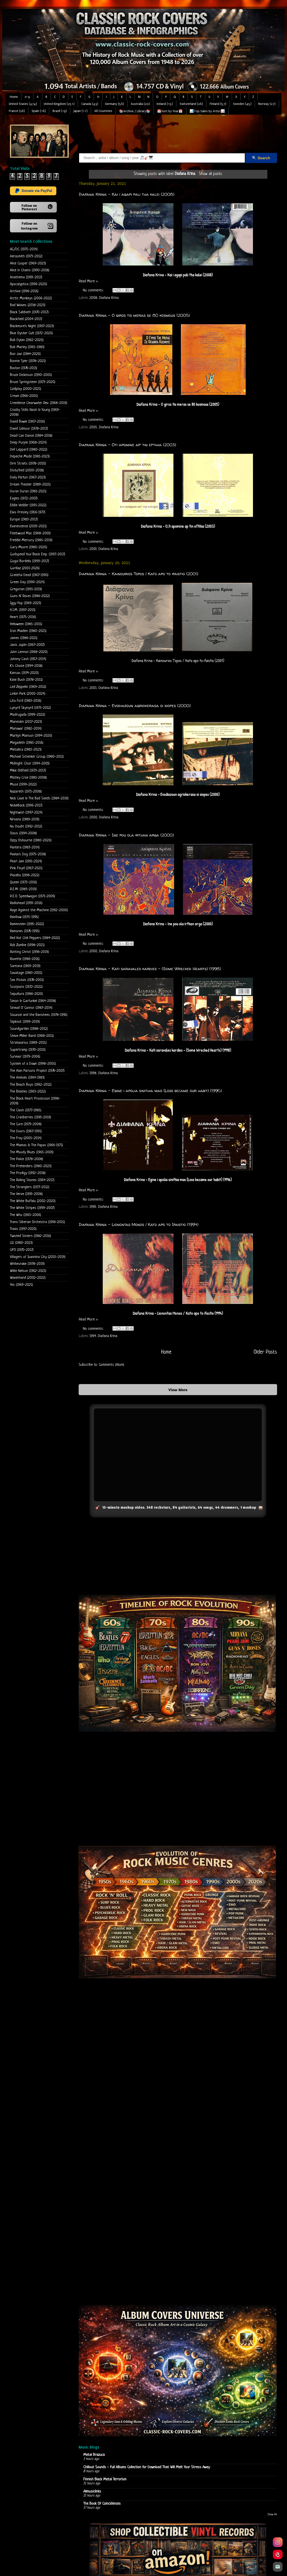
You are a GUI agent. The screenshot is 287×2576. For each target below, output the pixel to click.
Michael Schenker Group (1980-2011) (37, 757)
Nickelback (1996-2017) (26, 805)
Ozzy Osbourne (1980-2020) (30, 840)
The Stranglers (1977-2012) (29, 1187)
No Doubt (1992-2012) (26, 826)
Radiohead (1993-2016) (26, 903)
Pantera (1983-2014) (25, 847)
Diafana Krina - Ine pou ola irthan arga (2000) (126, 835)
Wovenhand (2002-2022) (28, 1278)
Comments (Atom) (111, 1365)
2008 (93, 298)
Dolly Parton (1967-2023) (28, 477)
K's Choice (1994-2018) (26, 666)
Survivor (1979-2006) (25, 1057)
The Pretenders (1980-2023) (30, 1166)
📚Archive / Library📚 (134, 111)
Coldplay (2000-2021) (25, 389)
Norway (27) (267, 104)
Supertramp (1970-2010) (28, 1050)
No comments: (94, 290)
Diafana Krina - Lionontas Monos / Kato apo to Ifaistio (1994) (138, 1224)
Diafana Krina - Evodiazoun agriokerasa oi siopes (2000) (135, 705)
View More (177, 1389)
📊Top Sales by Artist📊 (207, 111)
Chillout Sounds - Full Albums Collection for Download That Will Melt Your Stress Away (146, 2467)
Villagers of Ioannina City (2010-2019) (37, 1257)
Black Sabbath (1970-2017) (29, 312)
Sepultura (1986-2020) (26, 994)
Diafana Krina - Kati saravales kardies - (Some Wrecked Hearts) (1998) (150, 968)
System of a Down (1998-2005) (33, 1064)
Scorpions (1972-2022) (26, 987)
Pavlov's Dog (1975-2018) (28, 854)
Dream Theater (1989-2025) (30, 484)
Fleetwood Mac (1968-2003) (30, 533)
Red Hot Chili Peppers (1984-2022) (35, 938)
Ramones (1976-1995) (25, 931)
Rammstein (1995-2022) (27, 924)
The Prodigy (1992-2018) (28, 1173)
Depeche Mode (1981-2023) (30, 456)
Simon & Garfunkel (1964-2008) (33, 1001)
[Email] (278, 2567)
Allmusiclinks (92, 2491)
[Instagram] (278, 2542)
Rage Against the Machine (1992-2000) (39, 910)
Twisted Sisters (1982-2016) (30, 1236)
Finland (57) (218, 104)
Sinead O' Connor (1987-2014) (31, 1008)
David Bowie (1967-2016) (27, 421)
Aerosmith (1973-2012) (26, 256)
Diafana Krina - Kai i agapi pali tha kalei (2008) (126, 194)
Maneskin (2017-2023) (26, 722)
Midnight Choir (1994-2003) (29, 763)
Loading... (178, 2176)
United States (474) (23, 104)
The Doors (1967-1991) (26, 1131)
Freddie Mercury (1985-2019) (31, 540)
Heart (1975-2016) (23, 617)
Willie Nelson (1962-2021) (28, 1271)
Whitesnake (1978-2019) (27, 1264)
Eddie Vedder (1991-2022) (28, 505)
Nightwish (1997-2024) (26, 812)
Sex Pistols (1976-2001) (27, 980)
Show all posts (210, 174)
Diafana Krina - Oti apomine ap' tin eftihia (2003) (127, 445)
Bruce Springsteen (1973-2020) (32, 382)
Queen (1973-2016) (23, 882)
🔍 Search (261, 158)
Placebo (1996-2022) (24, 875)
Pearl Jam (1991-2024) (26, 861)
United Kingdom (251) (59, 104)
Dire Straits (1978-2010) (28, 463)
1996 (92, 1207)
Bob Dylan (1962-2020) (27, 340)
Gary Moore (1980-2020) (28, 547)
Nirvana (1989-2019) (24, 819)
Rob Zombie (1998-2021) (27, 945)
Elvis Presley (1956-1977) (27, 512)
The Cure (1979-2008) (26, 1124)
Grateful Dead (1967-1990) (29, 575)
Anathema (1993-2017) (26, 277)
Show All (272, 2514)
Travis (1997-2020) (23, 1229)
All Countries (103, 111)
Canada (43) (89, 104)
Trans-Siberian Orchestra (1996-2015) (37, 1222)
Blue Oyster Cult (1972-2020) (31, 333)
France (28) (17, 111)
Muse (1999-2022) (23, 784)
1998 (92, 1073)
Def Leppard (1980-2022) (28, 450)
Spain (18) (39, 111)
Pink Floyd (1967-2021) (26, 868)
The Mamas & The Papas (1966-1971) (36, 1145)
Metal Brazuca (94, 2455)
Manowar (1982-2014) (26, 729)
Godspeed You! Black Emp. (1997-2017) (37, 554)
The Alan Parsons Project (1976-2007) (37, 1071)
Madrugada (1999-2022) (27, 715)
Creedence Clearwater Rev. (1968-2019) (38, 403)
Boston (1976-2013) (23, 368)
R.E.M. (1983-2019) (23, 889)
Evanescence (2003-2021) (28, 526)
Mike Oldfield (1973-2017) (28, 770)
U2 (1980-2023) (21, 1243)
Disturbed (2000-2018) (27, 470)
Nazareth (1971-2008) (26, 791)
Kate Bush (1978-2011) (26, 680)
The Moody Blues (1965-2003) (31, 1152)
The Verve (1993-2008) (26, 1194)
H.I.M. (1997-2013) (22, 610)
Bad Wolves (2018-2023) (27, 305)
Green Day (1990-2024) (27, 582)
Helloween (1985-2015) (26, 624)
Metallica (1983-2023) (26, 749)
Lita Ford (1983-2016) (25, 701)
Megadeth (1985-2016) (26, 743)
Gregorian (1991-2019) (26, 589)
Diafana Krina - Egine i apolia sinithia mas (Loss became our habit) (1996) (150, 1090)
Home (14, 97)
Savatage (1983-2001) (26, 973)
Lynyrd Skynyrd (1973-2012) (30, 708)
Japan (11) (80, 111)
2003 (93, 549)
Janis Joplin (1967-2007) (27, 645)
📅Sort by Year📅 (170, 111)
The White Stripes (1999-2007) (32, 1208)
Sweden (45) (242, 104)
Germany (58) (114, 104)
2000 (93, 817)
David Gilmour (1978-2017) (29, 429)
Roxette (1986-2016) (25, 959)
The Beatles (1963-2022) (28, 1091)
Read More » (88, 281)
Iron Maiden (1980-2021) (28, 631)
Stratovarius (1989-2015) (28, 1043)
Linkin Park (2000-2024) (27, 694)
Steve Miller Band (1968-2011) (32, 1036)
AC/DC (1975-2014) (24, 249)
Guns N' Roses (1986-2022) (30, 596)
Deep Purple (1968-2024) (28, 442)
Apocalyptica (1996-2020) (28, 284)
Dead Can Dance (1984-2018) (31, 436)
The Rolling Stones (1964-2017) (32, 1180)
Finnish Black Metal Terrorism (104, 2479)
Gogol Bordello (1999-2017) (29, 561)
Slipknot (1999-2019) (25, 1022)
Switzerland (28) (191, 104)
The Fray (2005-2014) (26, 1138)
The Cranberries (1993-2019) (30, 1117)
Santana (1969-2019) (25, 966)
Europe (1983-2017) (24, 519)
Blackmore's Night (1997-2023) (32, 326)
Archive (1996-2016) (24, 291)
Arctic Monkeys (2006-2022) (31, 298)
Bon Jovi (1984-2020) (25, 354)
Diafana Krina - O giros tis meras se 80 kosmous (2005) (134, 315)
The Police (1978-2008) (26, 1159)
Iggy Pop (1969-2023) (25, 603)
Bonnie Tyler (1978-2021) (28, 361)
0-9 (27, 97)
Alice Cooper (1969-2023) (28, 263)
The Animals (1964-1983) (27, 1078)
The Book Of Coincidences (102, 2504)
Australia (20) (140, 104)
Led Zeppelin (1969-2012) (28, 687)
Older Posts (265, 1352)
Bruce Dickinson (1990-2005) (31, 375)
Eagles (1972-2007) (24, 498)
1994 (92, 1336)
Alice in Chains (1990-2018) (29, 270)
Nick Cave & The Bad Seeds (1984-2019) (39, 798)
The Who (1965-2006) (25, 1215)
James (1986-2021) (23, 638)
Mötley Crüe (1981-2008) (28, 778)
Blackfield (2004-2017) (26, 319)
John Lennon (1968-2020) (29, 652)
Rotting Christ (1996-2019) (29, 952)
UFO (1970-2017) (22, 1250)
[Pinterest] (278, 2554)
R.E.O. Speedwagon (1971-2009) (32, 896)
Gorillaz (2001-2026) (25, 568)
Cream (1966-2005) (24, 396)
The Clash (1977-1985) (25, 1110)
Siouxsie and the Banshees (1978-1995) (38, 1015)
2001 (93, 688)
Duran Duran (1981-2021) (28, 491)
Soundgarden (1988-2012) (29, 1029)
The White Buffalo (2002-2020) (32, 1201)
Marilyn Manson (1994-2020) (31, 736)
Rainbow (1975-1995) (24, 917)
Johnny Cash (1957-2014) (28, 659)
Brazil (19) (60, 111)
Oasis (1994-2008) (23, 833)
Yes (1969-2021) (21, 1285)
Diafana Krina (109, 298)
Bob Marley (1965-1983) (27, 347)
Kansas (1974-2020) (24, 673)
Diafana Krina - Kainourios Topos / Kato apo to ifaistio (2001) (138, 574)
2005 (93, 427)
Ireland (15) (165, 104)
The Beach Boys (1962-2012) (30, 1085)
